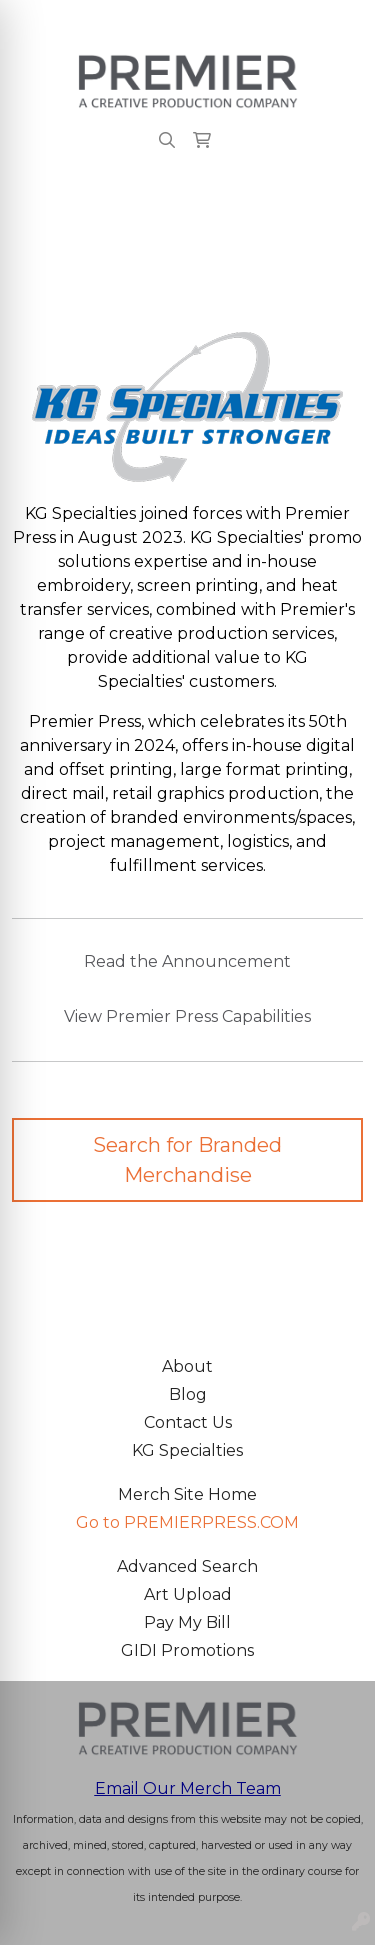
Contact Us (188, 1422)
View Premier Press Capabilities (187, 1016)
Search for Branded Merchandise (187, 1160)
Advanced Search (187, 1566)
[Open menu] (335, 208)
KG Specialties (187, 1450)
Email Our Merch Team (188, 1788)
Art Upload (188, 1594)
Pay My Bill (187, 1622)
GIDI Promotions (187, 1650)
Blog (188, 1394)
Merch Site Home (187, 1494)
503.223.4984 (68, 21)
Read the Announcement (187, 961)
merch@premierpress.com (243, 21)
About (187, 1366)
